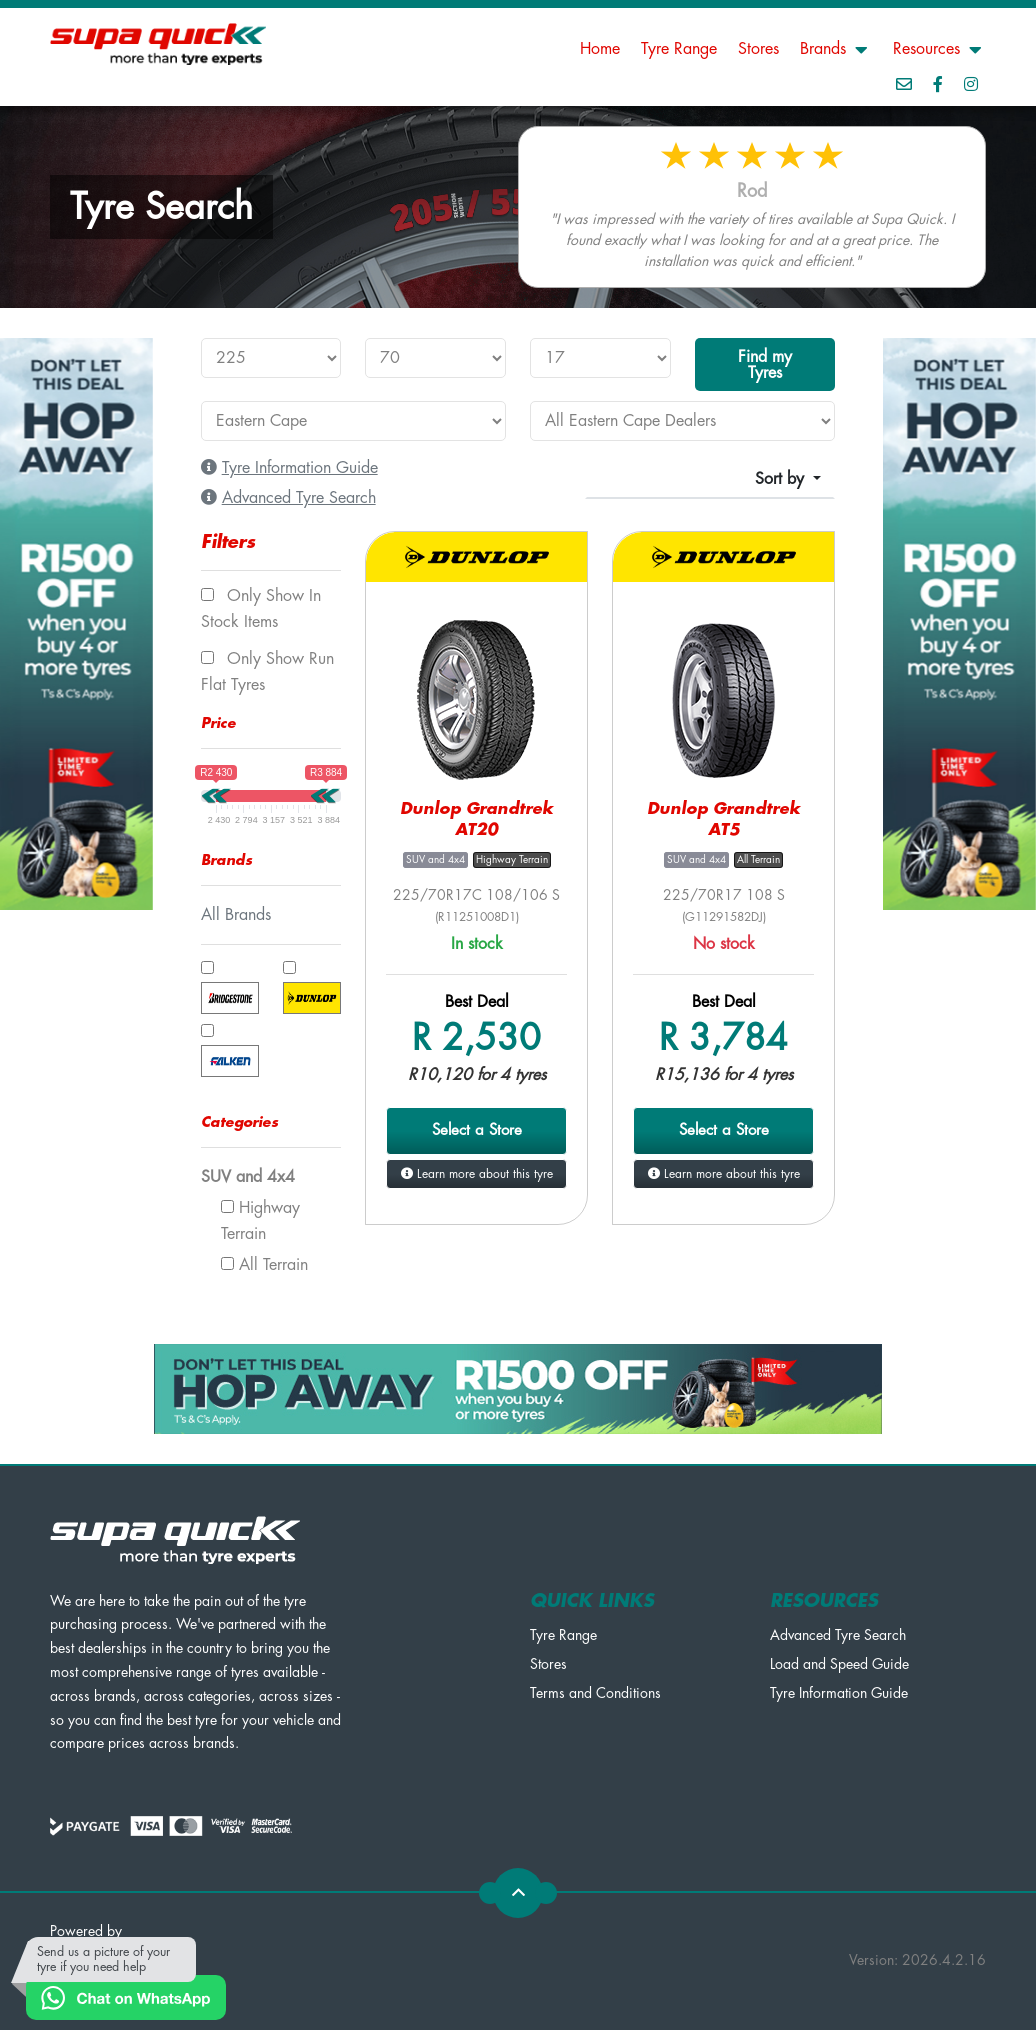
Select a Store (477, 1130)
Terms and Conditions (595, 1693)
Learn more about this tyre (477, 1174)
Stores (758, 49)
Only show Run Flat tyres (267, 672)
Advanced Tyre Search (838, 1635)
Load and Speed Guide (839, 1664)
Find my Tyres (765, 365)
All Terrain (264, 1265)
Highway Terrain (260, 1221)
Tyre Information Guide (839, 1693)
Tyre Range (679, 49)
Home (600, 49)
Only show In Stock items (261, 609)
